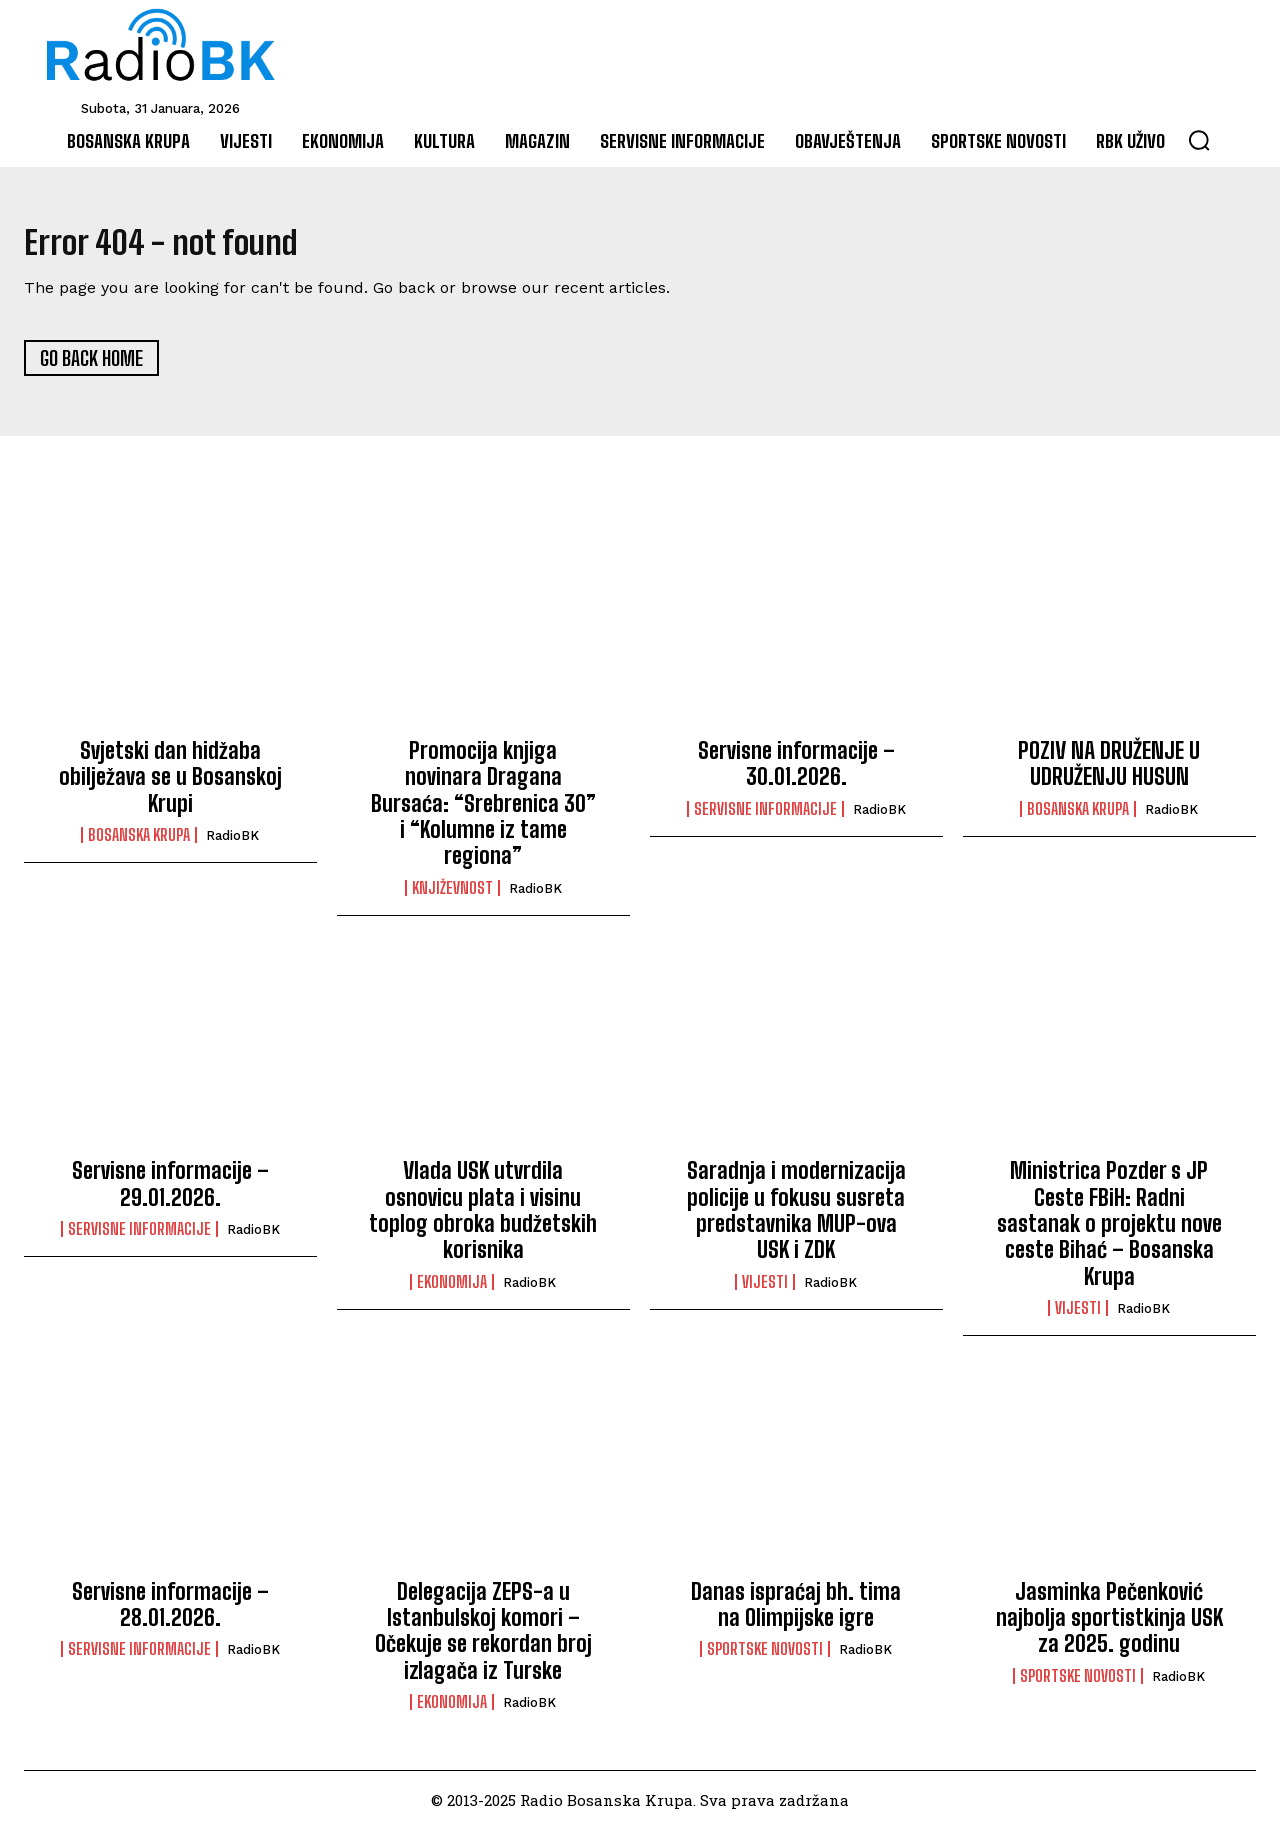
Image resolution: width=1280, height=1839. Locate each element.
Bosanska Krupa (139, 845)
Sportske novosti (765, 1659)
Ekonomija (452, 1291)
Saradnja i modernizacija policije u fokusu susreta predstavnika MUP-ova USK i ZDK (796, 1220)
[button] (1199, 140)
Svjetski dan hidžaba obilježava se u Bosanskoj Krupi (170, 787)
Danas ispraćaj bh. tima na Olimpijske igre (796, 1613)
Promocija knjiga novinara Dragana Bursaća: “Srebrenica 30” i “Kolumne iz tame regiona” (483, 813)
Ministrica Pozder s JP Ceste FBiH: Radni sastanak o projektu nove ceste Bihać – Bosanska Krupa (1109, 1233)
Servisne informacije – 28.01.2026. (170, 1613)
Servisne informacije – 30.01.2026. (796, 773)
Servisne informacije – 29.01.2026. (170, 1193)
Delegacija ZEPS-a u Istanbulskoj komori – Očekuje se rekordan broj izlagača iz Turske (483, 1640)
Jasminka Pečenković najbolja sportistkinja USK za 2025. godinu (1109, 1627)
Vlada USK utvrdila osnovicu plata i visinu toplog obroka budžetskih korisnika (483, 1220)
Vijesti (765, 1291)
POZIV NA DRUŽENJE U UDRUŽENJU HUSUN (1109, 773)
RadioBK (232, 845)
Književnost (452, 897)
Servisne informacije (765, 818)
